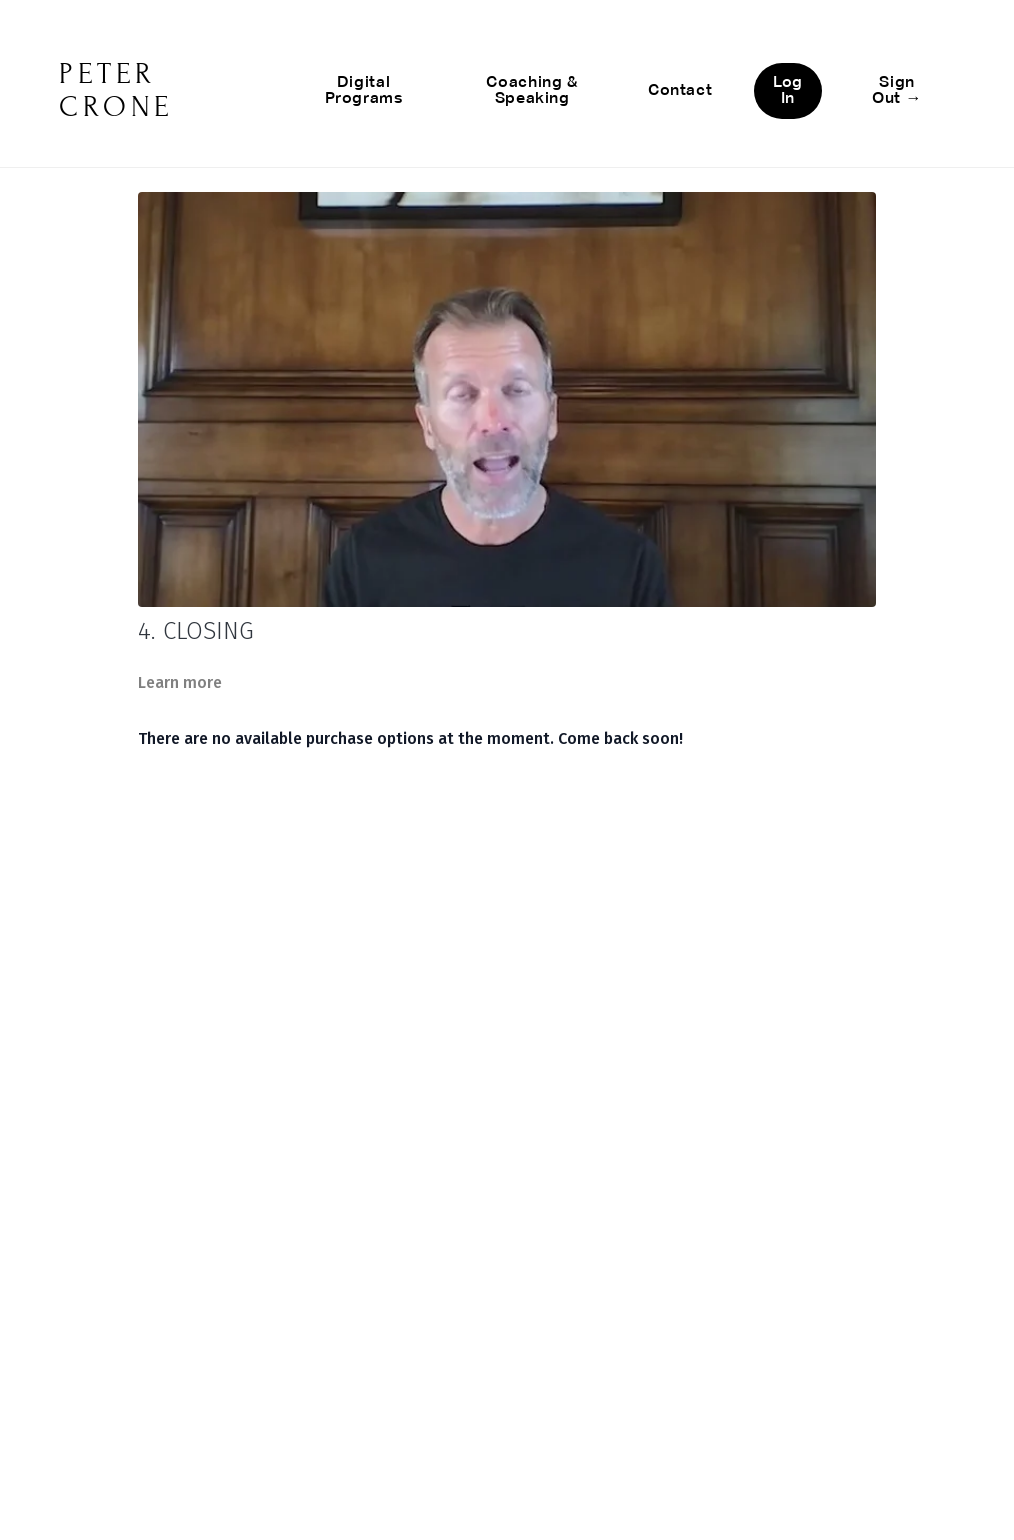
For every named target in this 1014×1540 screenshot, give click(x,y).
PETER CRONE (116, 90)
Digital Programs (364, 91)
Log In (787, 91)
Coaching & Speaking (531, 91)
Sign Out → (897, 91)
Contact (680, 91)
